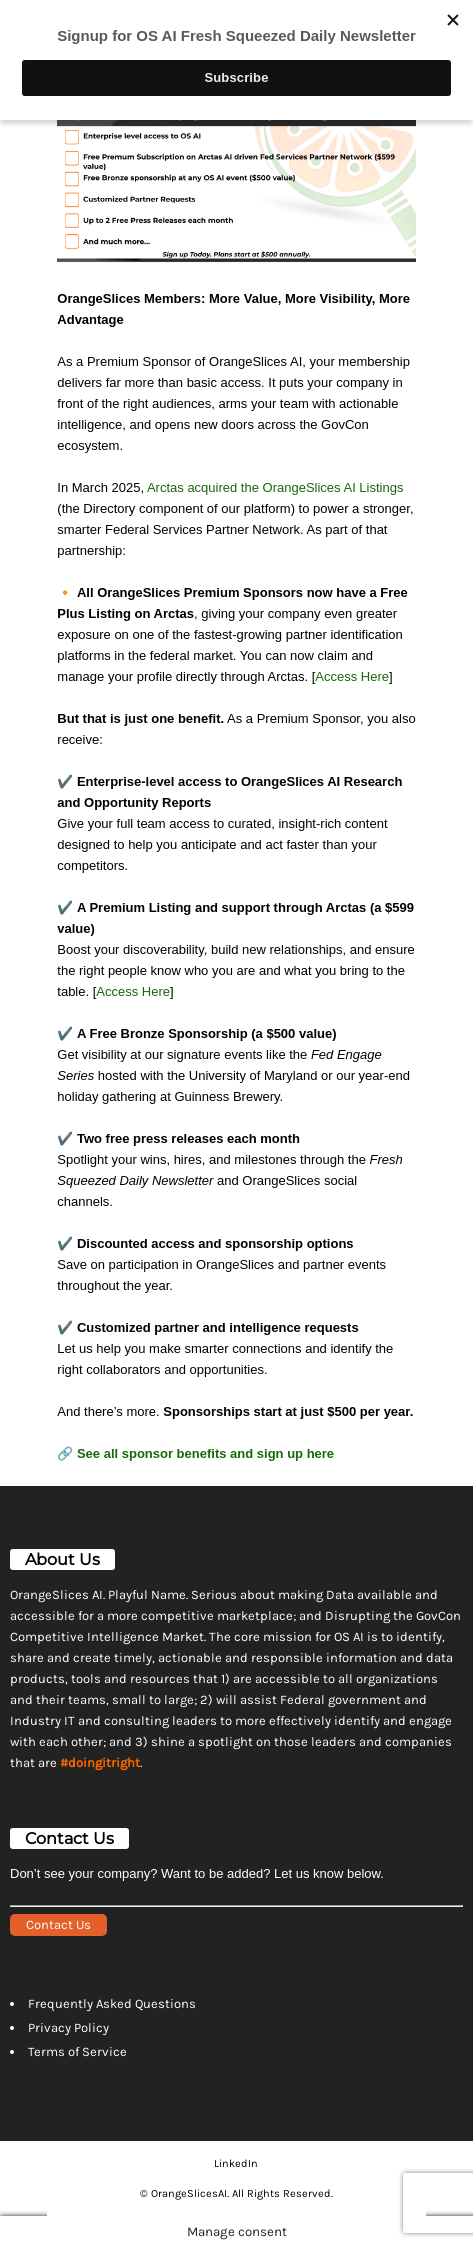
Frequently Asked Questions (112, 2003)
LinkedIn (236, 2163)
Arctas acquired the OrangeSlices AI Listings (275, 487)
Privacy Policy (68, 2027)
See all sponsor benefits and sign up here (205, 1453)
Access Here (352, 676)
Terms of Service (77, 2051)
